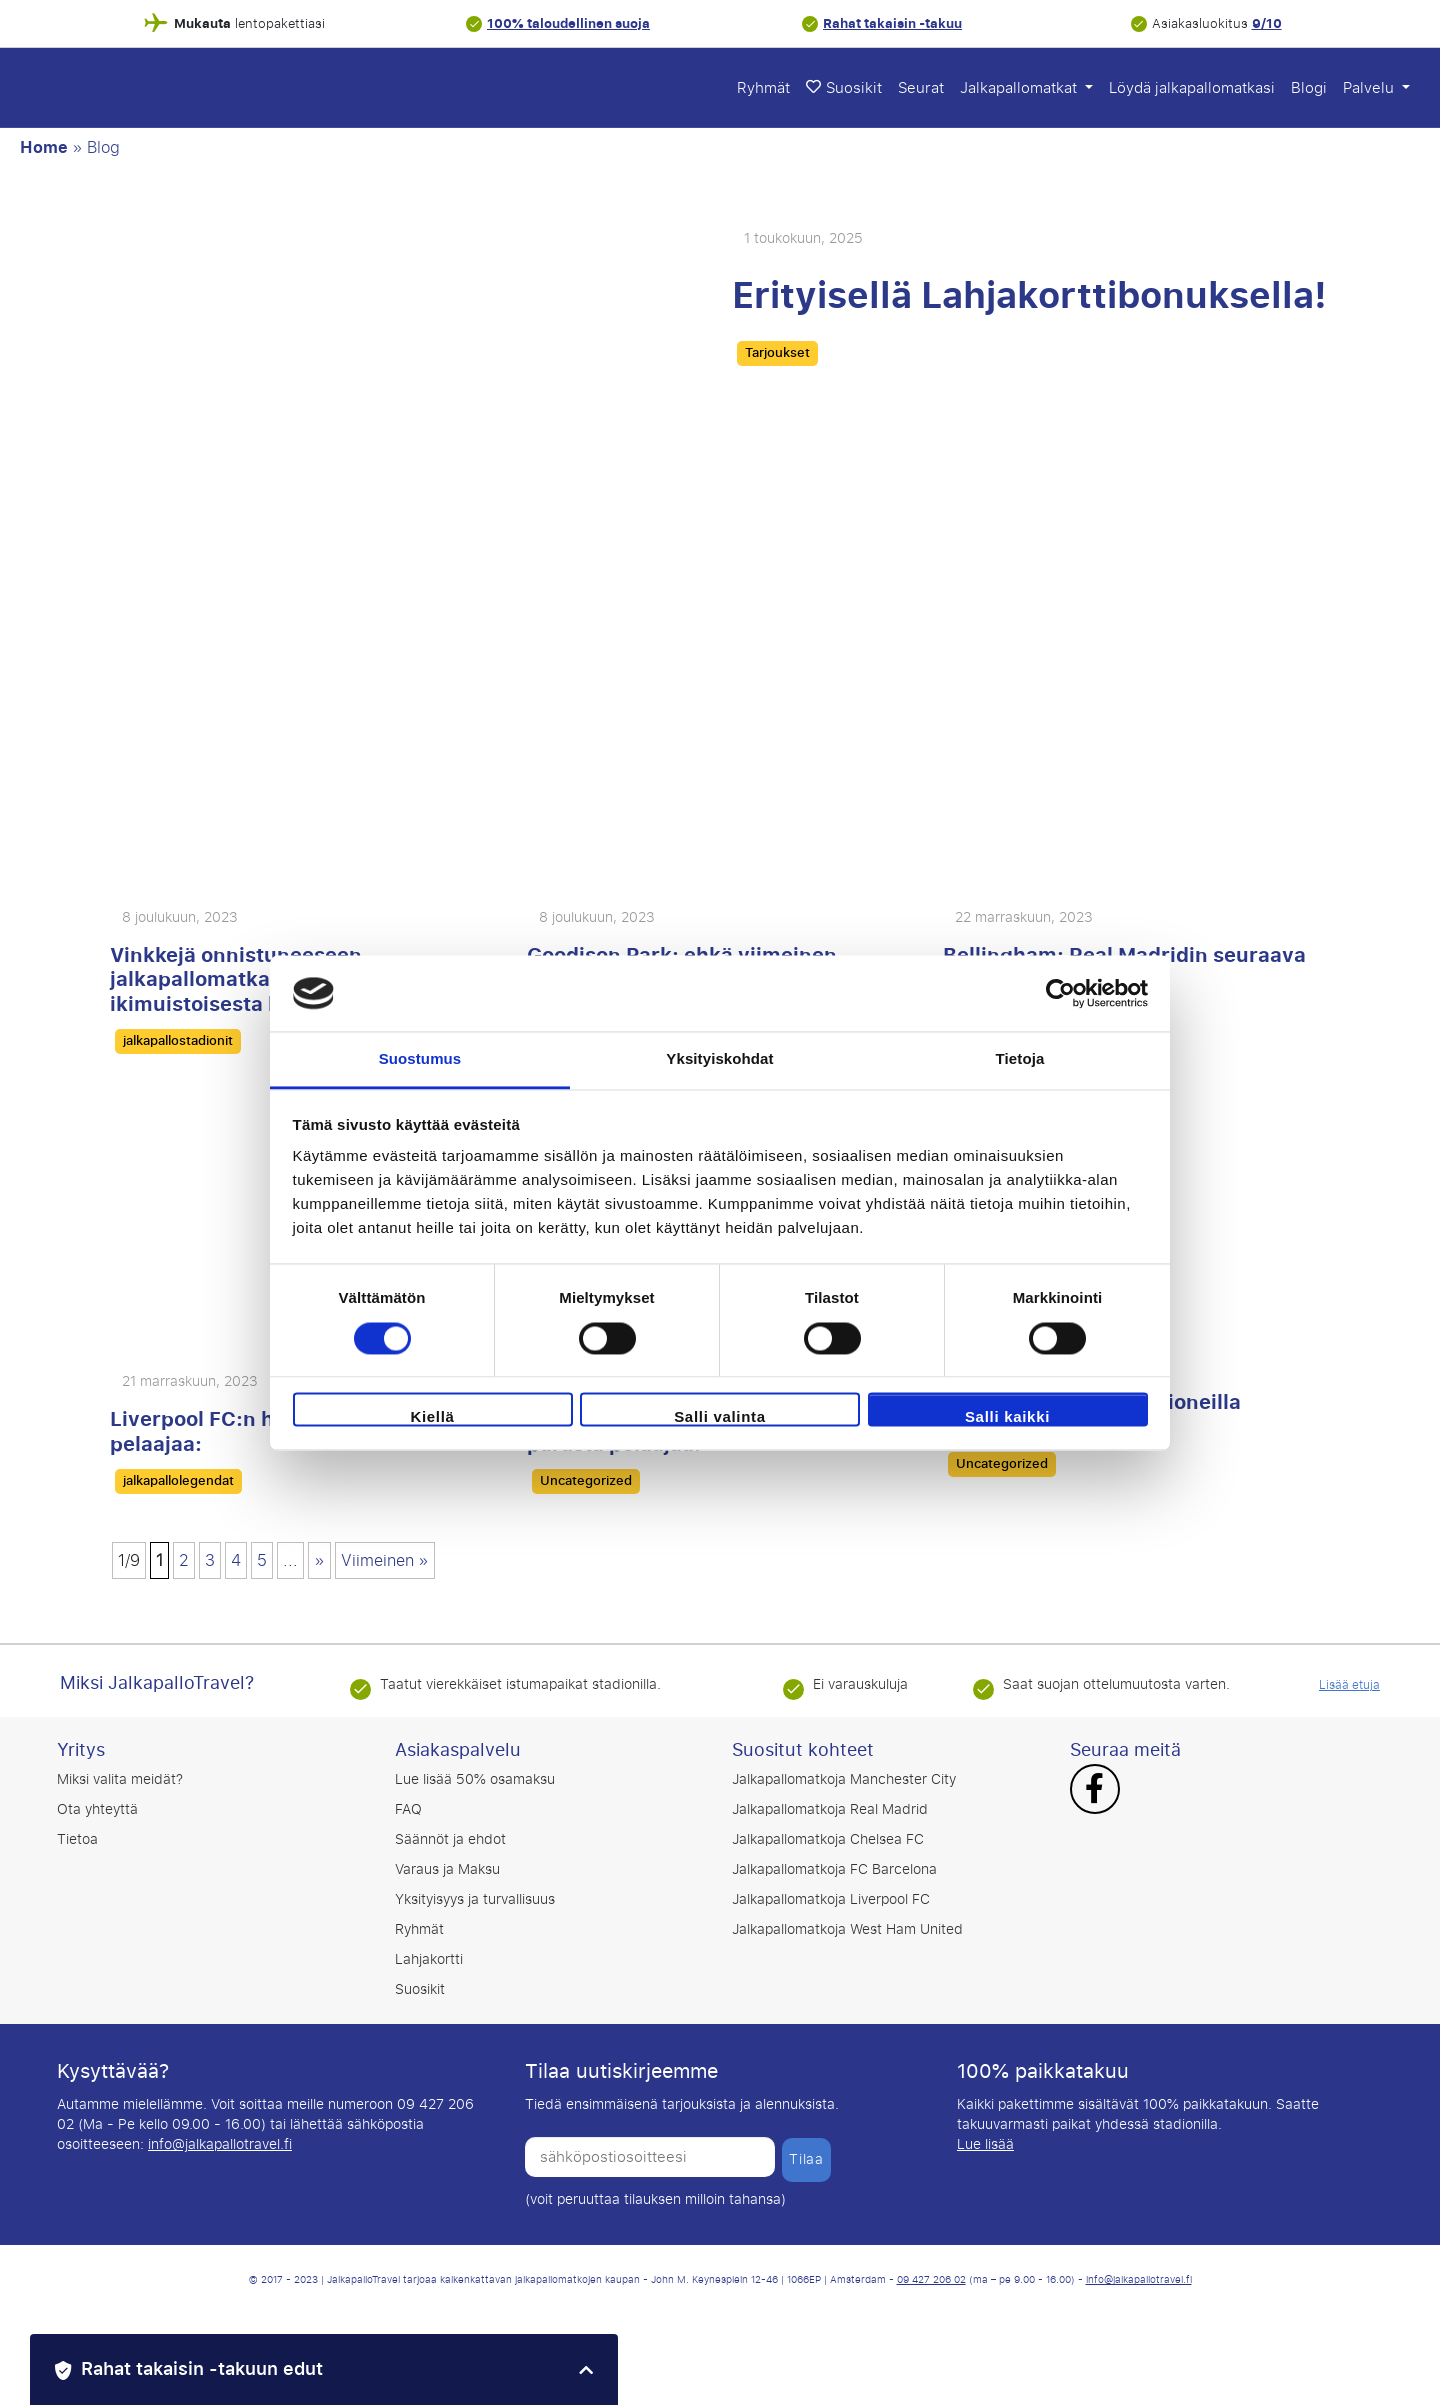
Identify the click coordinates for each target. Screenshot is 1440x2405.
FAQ (408, 1809)
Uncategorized (586, 1481)
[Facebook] (1094, 1791)
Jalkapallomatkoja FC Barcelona (834, 1869)
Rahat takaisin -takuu (892, 23)
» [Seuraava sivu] (319, 1560)
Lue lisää (985, 2144)
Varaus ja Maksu (447, 1869)
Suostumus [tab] (420, 1059)
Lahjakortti (429, 1959)
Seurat (921, 88)
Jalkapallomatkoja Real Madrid (830, 1809)
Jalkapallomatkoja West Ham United (847, 1929)
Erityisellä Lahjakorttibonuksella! (1029, 296)
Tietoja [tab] (1020, 1059)
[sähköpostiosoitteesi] (650, 2157)
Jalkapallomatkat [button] (1020, 88)
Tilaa (806, 2159)
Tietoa (77, 1839)
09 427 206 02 (931, 2280)
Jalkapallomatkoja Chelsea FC (828, 1839)
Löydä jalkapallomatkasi (1192, 88)
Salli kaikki (1007, 1417)
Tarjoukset (777, 353)
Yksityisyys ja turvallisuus (475, 1899)
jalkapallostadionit (178, 1041)
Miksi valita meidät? (120, 1779)
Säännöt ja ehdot (450, 1839)
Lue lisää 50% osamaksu (475, 1779)
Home (44, 148)
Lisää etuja (1349, 1685)
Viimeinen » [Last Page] (385, 1560)
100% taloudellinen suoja (568, 23)
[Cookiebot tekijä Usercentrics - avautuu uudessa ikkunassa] (1060, 993)
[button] (324, 2369)
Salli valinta (720, 1417)
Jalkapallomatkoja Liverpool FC (831, 1899)
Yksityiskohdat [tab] (719, 1059)
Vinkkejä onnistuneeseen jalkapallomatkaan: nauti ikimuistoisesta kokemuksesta (261, 979)
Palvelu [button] (1370, 88)
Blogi (1309, 88)
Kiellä (432, 1417)
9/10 (1267, 23)
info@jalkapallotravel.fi (220, 2144)
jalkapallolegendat (178, 1481)
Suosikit (844, 88)
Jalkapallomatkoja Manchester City (844, 1779)
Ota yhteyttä (97, 1809)
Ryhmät (763, 88)
